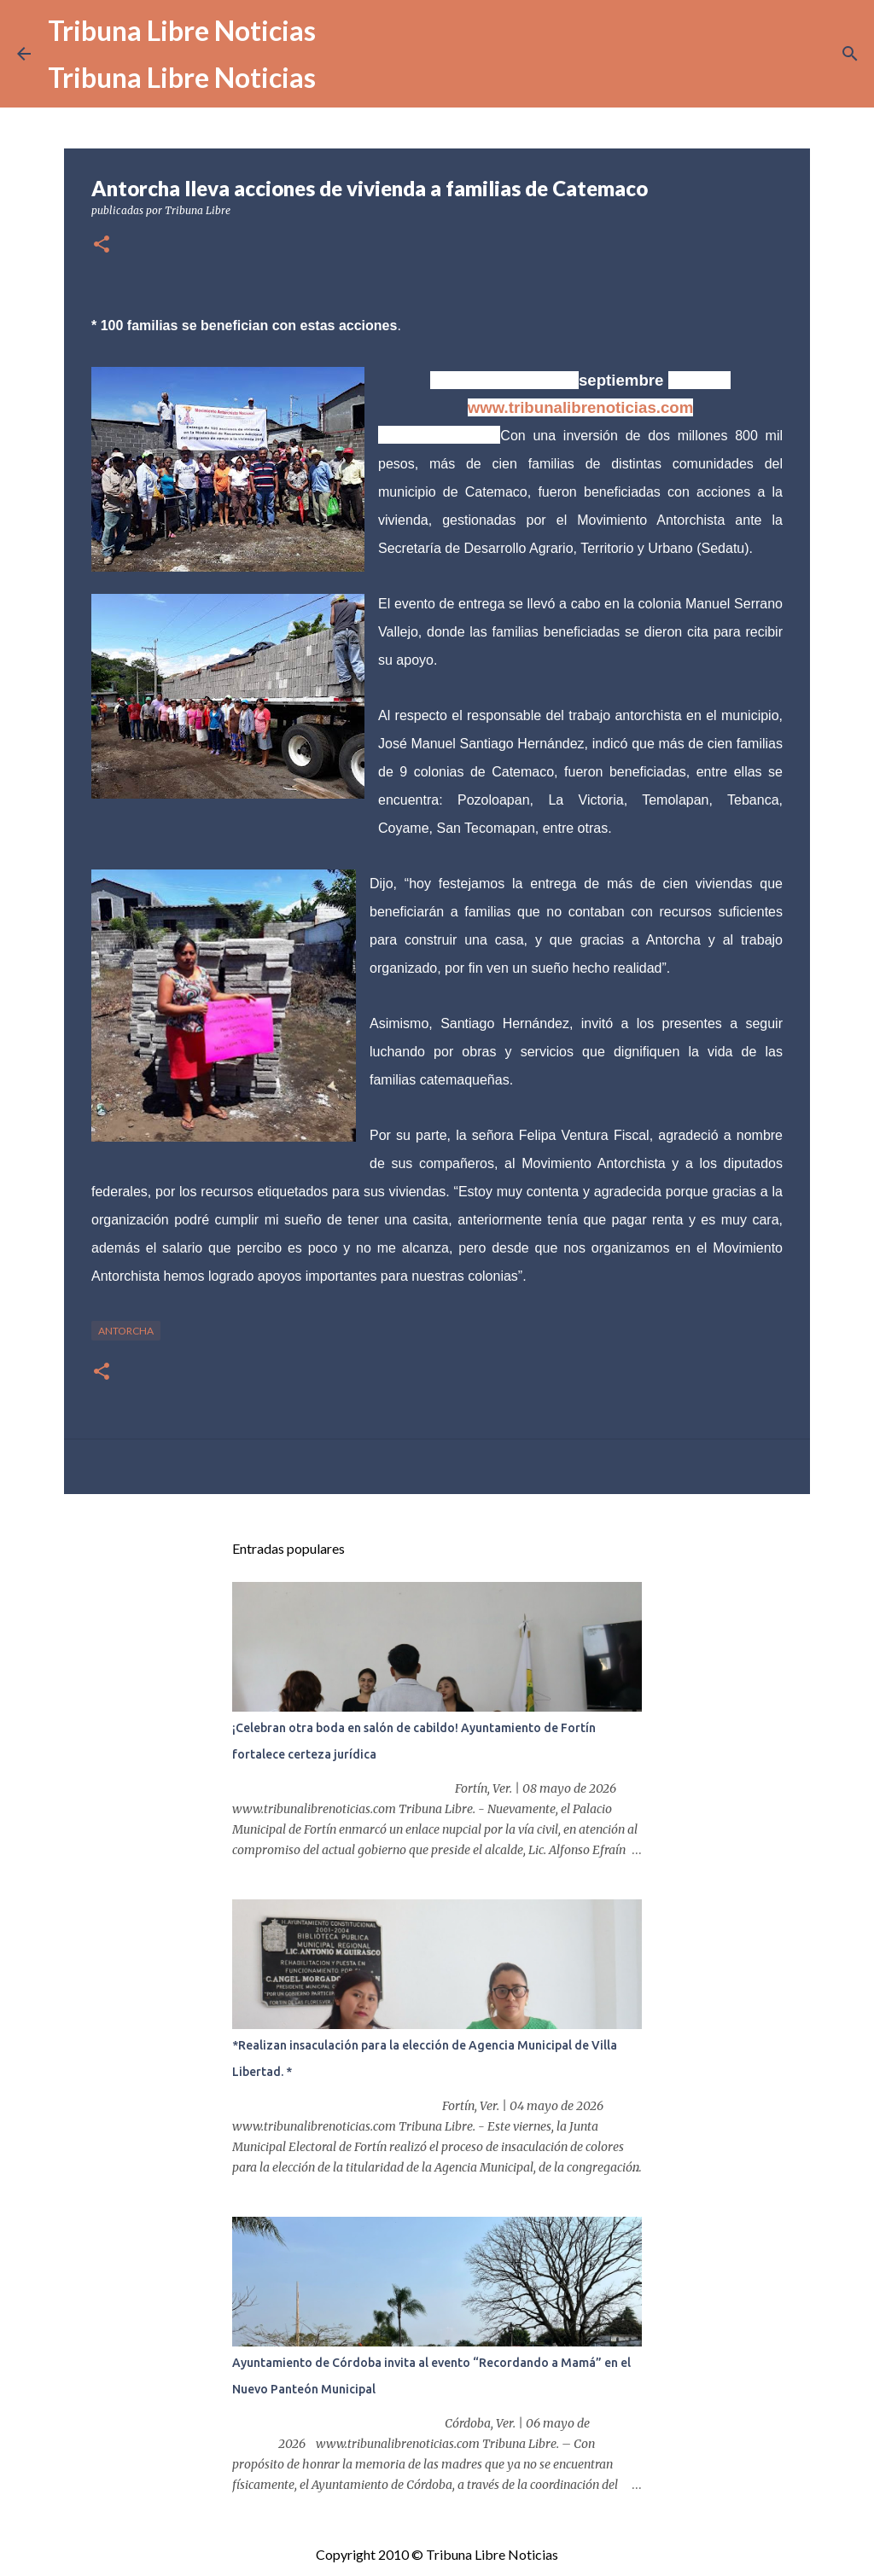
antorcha (126, 1330)
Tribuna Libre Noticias (182, 30)
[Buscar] (850, 53)
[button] (101, 245)
